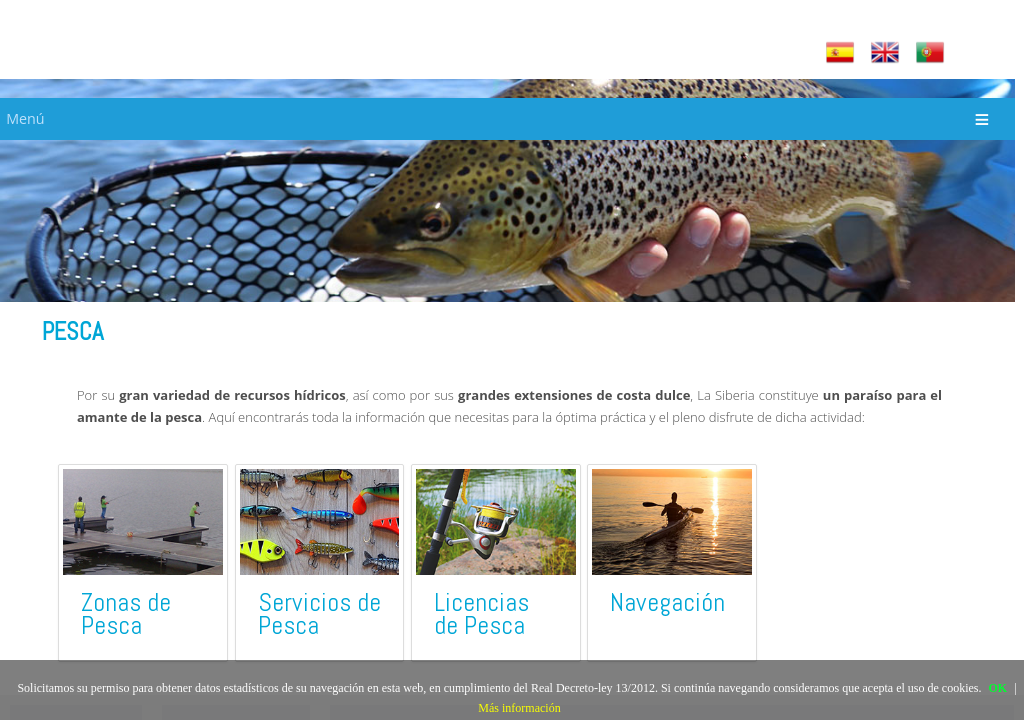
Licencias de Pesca (481, 614)
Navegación (667, 602)
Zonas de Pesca (126, 614)
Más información (519, 708)
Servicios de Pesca (319, 614)
